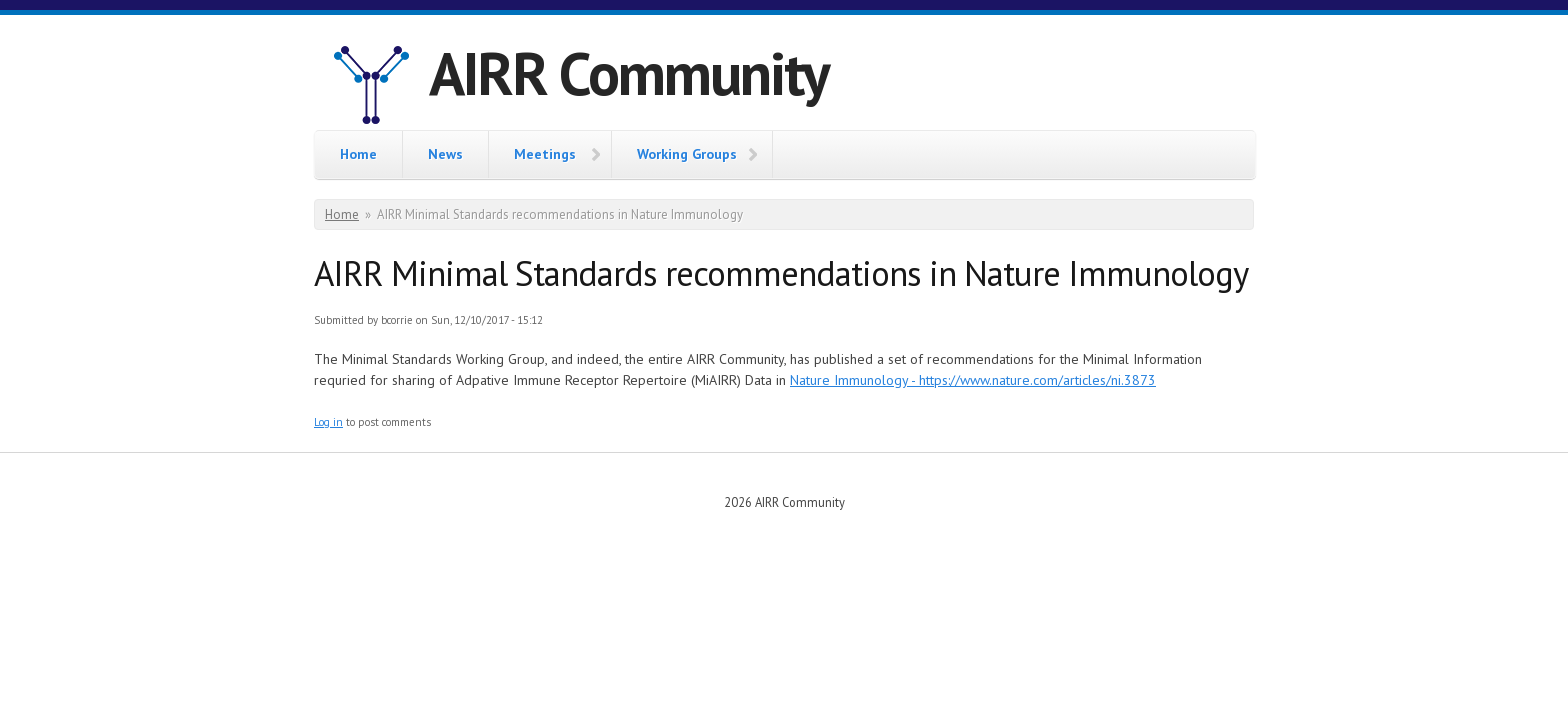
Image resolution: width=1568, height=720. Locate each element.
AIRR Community (629, 73)
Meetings (545, 154)
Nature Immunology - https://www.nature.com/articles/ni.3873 (973, 380)
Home (358, 154)
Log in (328, 422)
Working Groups (687, 154)
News (445, 154)
